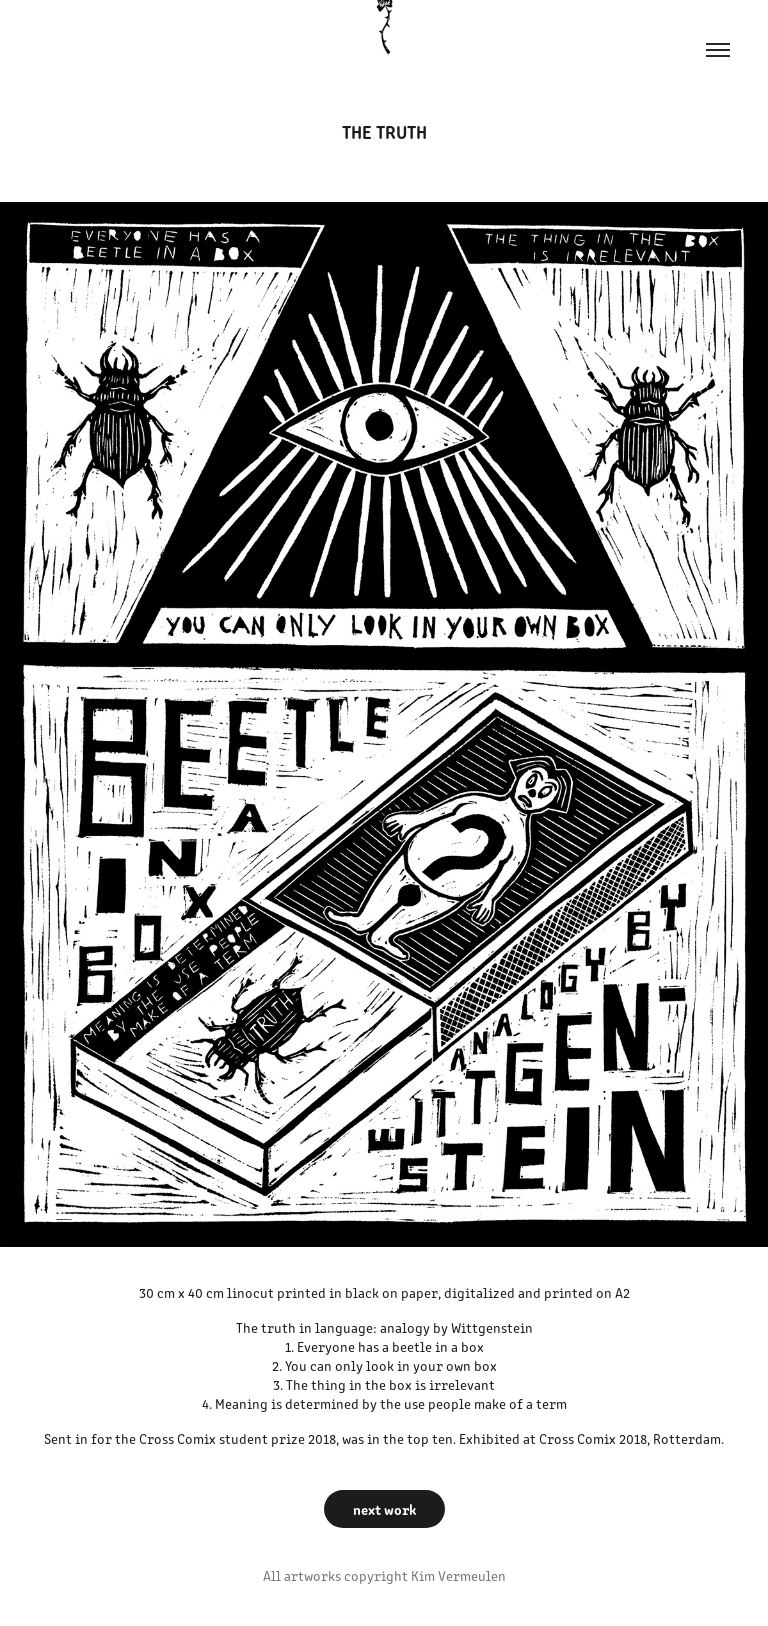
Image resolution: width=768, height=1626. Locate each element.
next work (384, 1509)
